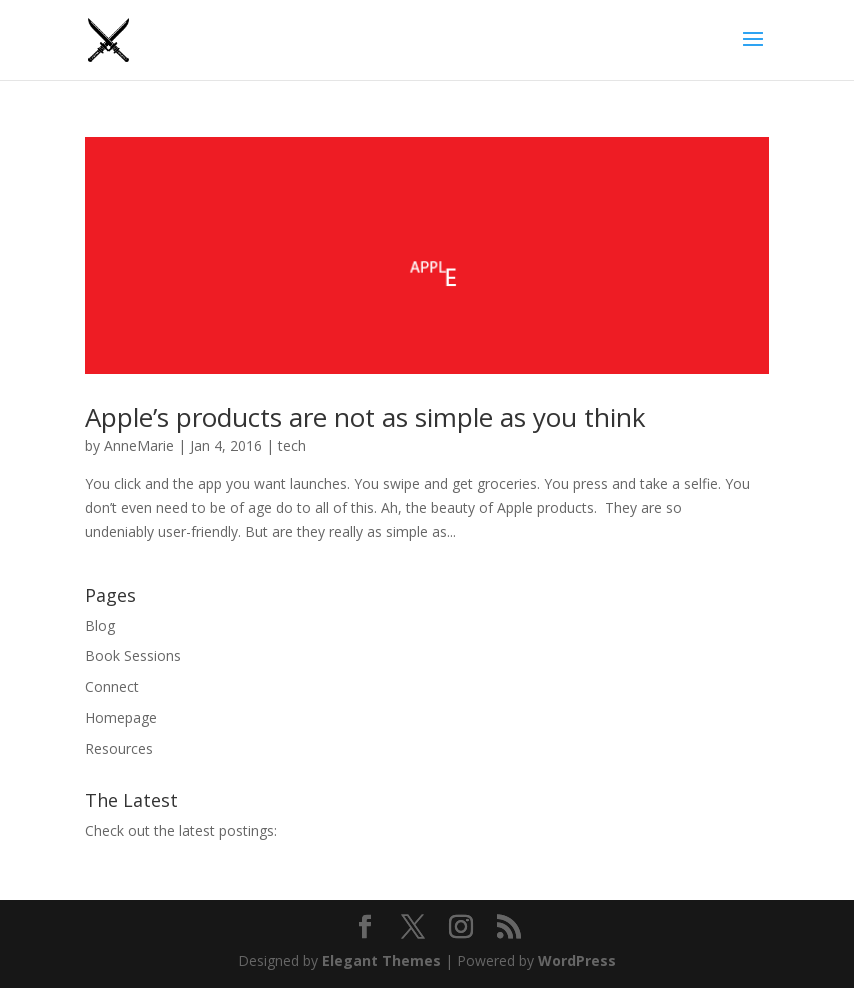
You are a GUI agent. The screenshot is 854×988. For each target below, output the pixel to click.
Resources (119, 748)
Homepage (121, 717)
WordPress (577, 960)
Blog (100, 625)
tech (292, 445)
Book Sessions (133, 655)
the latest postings (214, 830)
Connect (112, 686)
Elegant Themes (381, 960)
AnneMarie (139, 445)
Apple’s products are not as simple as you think (365, 417)
